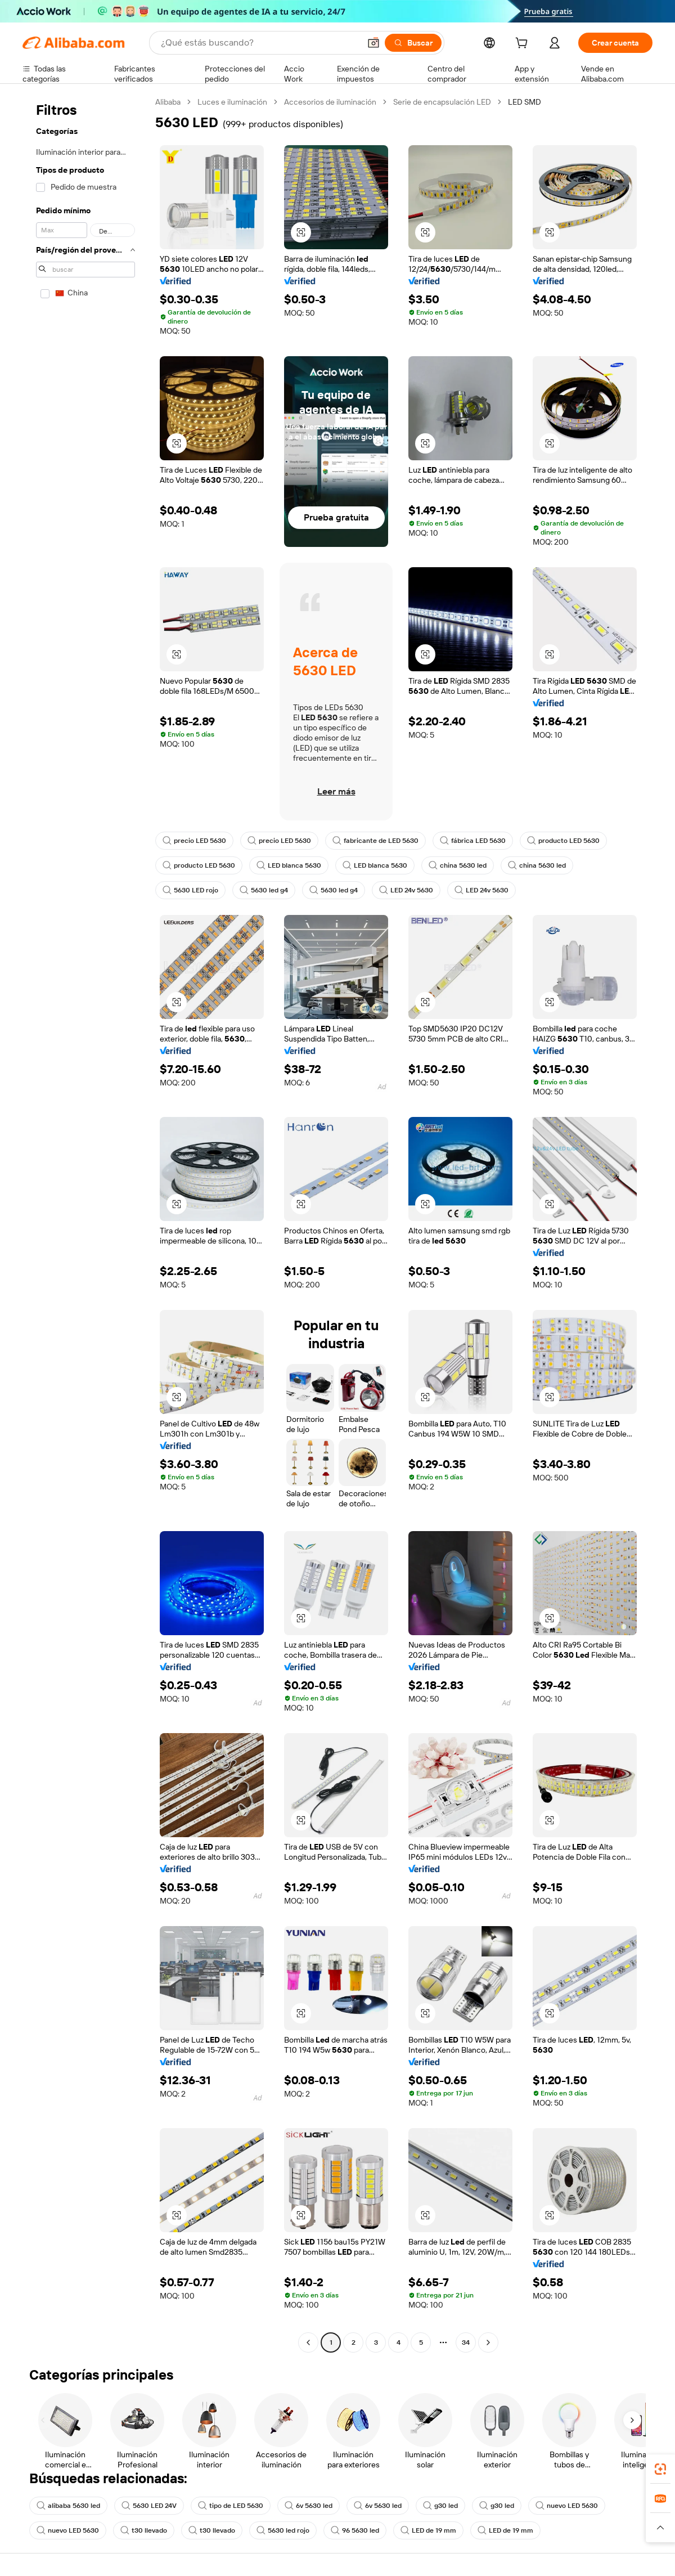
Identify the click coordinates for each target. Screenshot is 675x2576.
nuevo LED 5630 (567, 2505)
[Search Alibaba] (259, 43)
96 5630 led (355, 2530)
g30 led (440, 2505)
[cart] (523, 44)
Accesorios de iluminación (330, 101)
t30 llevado (143, 2530)
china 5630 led (458, 865)
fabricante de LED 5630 (375, 840)
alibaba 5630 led (68, 2505)
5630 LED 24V (149, 2505)
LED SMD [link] (524, 101)
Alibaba (168, 101)
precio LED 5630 (194, 840)
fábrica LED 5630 (473, 840)
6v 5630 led (308, 2505)
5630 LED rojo (190, 890)
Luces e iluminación (232, 101)
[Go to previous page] (308, 2342)
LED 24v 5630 (406, 890)
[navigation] (85, 1223)
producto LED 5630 (563, 840)
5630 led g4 (264, 890)
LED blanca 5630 (288, 865)
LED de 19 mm (428, 2530)
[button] (373, 43)
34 (466, 2342)
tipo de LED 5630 (230, 2505)
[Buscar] (413, 43)
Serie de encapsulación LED (442, 101)
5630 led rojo (282, 2530)
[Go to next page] (488, 2342)
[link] (660, 2469)
